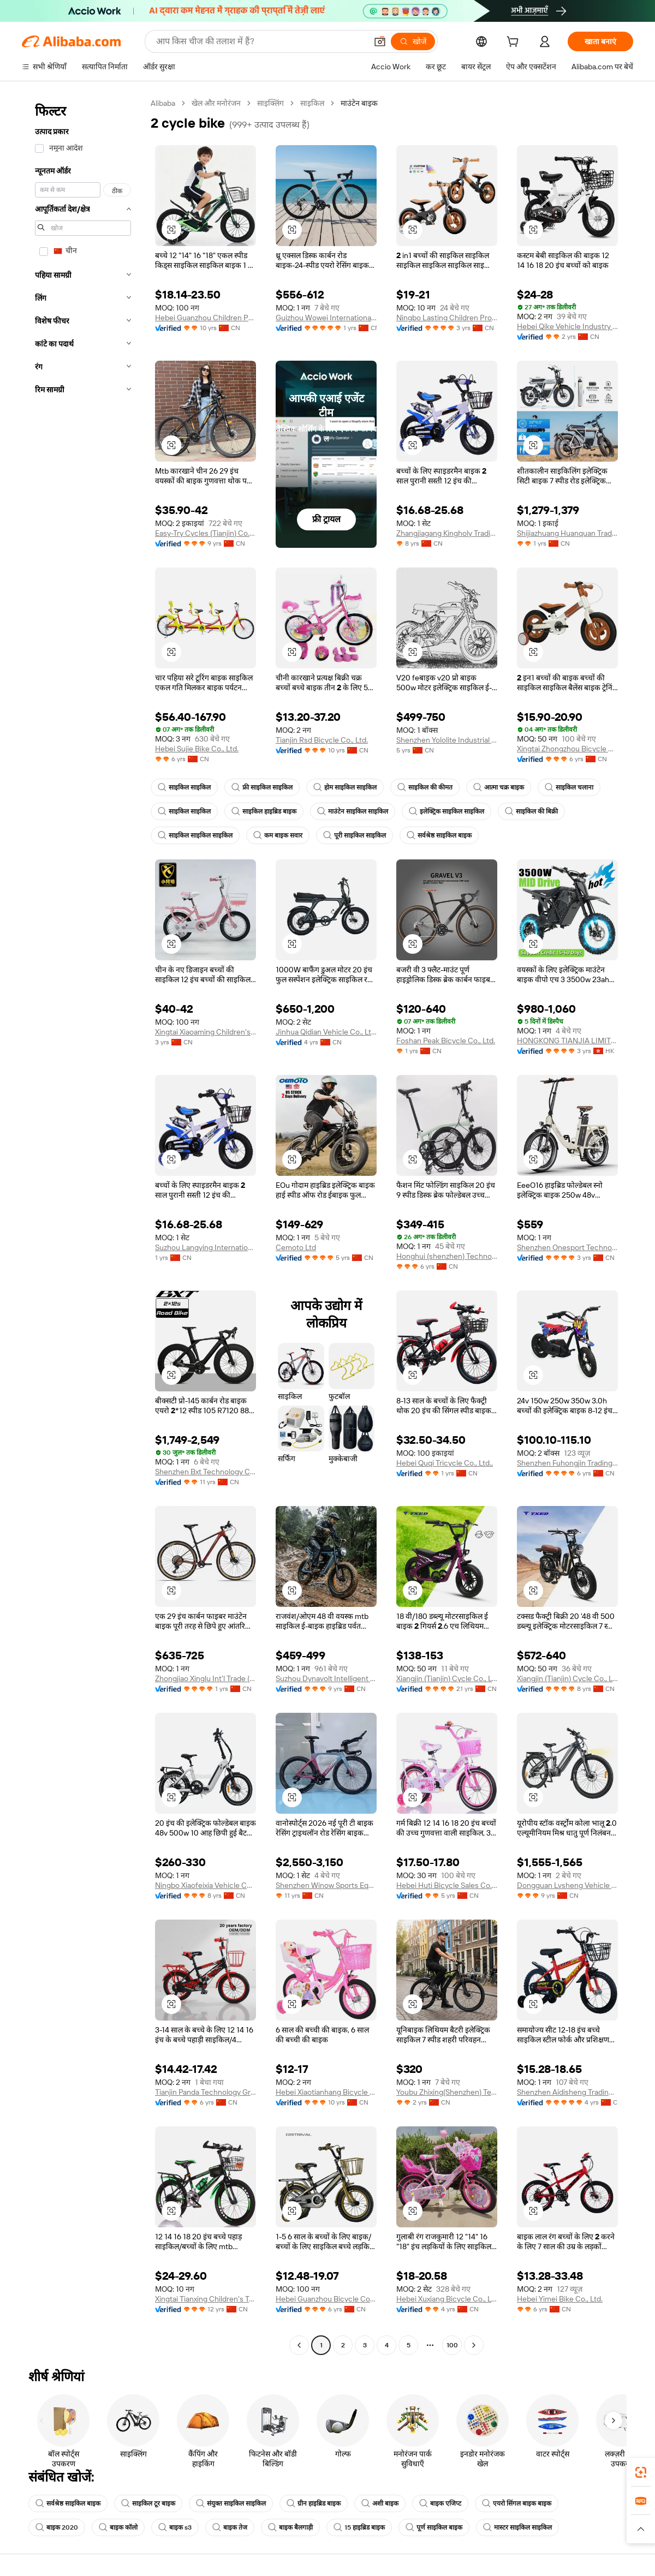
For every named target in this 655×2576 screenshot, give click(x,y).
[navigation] (83, 1225)
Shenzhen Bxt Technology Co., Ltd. (205, 1471)
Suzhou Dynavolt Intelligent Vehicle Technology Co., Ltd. (326, 1678)
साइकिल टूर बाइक (148, 2503)
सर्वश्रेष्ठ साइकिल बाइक (439, 835)
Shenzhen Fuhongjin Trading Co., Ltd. (567, 1463)
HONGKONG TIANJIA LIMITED (567, 1040)
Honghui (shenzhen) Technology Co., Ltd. (446, 1256)
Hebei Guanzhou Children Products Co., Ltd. (205, 317)
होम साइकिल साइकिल (345, 787)
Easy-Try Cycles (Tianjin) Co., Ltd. (205, 533)
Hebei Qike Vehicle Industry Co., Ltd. (567, 326)
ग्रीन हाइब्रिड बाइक (314, 2503)
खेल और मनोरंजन (216, 103)
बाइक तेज (229, 2527)
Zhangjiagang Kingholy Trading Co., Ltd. (446, 533)
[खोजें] (413, 41)
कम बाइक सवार (277, 835)
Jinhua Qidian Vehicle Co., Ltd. (326, 1031)
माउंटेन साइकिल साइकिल (352, 811)
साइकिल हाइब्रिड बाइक (263, 811)
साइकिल (312, 103)
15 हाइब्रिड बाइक (359, 2527)
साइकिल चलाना (569, 787)
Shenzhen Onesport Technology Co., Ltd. (567, 1247)
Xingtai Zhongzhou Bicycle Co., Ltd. (567, 748)
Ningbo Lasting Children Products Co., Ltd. (446, 317)
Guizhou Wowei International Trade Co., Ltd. (326, 317)
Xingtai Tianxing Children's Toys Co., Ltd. (205, 2298)
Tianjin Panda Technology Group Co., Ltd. (205, 2092)
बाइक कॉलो (118, 2527)
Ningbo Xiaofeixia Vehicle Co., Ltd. (205, 1885)
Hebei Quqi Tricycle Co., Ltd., (444, 1463)
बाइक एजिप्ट (440, 2503)
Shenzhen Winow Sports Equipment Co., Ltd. (326, 1885)
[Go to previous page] (299, 2345)
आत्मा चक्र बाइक (498, 787)
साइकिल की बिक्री (531, 811)
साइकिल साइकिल (184, 787)
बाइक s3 (175, 2527)
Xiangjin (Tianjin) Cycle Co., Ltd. (446, 1678)
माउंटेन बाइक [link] (359, 103)
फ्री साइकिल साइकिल (262, 787)
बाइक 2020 (56, 2527)
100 (452, 2345)
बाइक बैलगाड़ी (290, 2527)
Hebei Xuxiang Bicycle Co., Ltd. (446, 2298)
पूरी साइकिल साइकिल (354, 835)
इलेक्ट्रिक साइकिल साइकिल (446, 811)
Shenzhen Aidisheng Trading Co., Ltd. (567, 2092)
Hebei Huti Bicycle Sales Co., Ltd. (446, 1885)
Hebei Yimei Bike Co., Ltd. (560, 2298)
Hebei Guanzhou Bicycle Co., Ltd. (326, 2298)
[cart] (515, 43)
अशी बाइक (379, 2503)
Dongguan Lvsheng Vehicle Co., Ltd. (567, 1885)
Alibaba (163, 103)
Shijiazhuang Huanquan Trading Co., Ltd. (567, 533)
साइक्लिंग (270, 103)
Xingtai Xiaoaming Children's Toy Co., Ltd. (205, 1031)
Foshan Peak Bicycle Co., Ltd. (445, 1040)
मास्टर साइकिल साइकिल (517, 2527)
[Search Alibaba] (260, 41)
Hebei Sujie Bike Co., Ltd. (197, 748)
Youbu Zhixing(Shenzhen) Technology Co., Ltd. (446, 2092)
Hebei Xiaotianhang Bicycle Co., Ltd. (326, 2092)
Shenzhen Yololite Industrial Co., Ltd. (446, 740)
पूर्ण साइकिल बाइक (434, 2527)
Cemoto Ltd (296, 1247)
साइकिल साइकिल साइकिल (195, 835)
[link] (641, 2472)
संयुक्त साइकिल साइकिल (231, 2503)
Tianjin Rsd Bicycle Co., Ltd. (322, 740)
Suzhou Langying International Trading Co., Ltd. (205, 1247)
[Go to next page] (474, 2345)
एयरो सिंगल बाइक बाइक (516, 2503)
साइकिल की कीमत (424, 787)
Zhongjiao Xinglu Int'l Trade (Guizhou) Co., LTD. (205, 1678)
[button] (379, 41)
